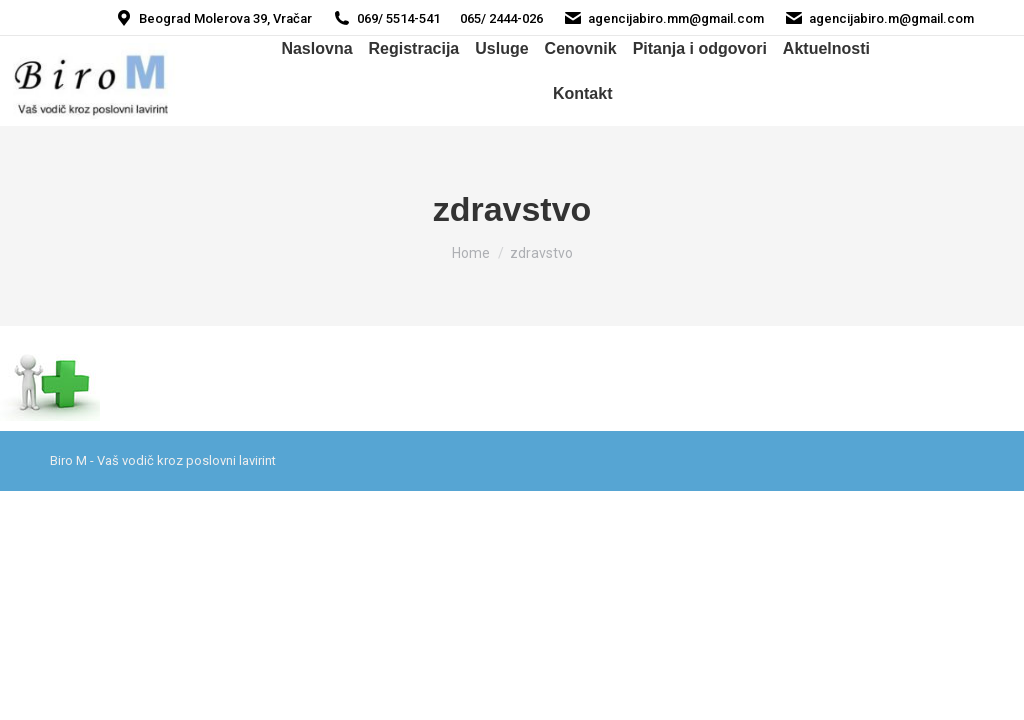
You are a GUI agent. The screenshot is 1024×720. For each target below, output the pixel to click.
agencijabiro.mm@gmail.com (663, 18)
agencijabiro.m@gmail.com (879, 18)
